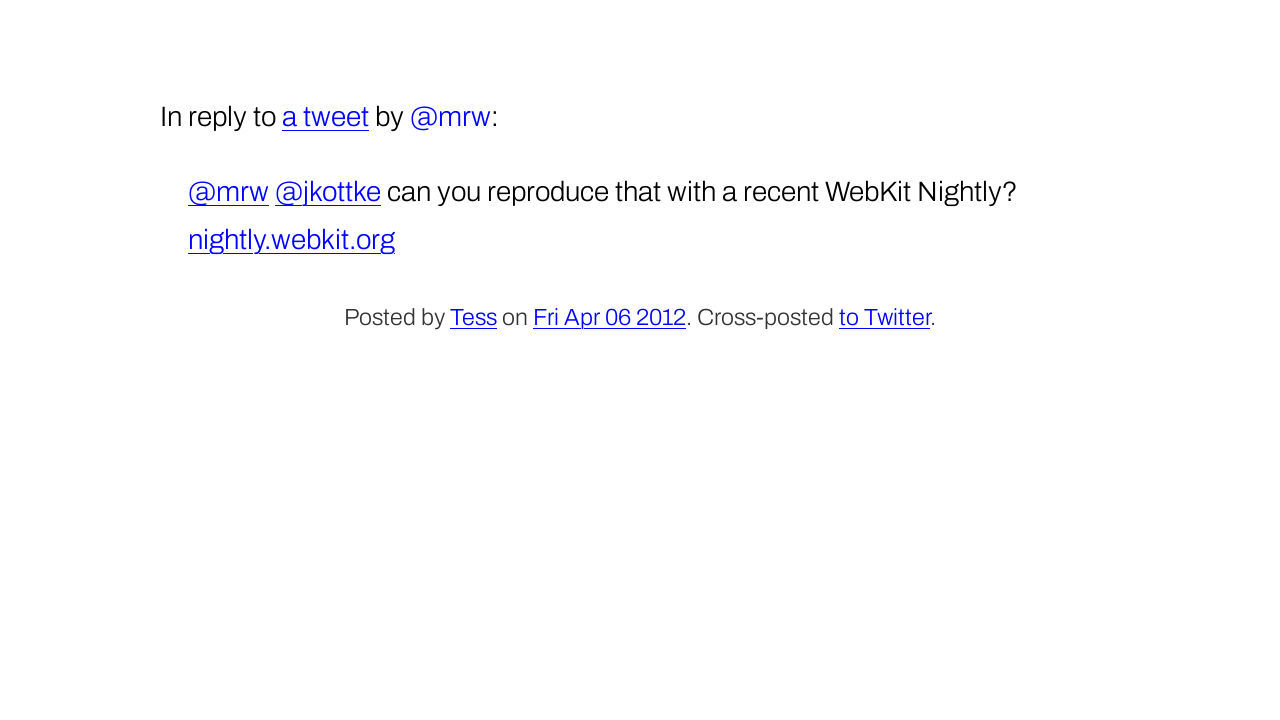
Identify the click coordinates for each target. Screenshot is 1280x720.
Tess (473, 317)
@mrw (228, 191)
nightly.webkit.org (291, 239)
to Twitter (884, 317)
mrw (464, 116)
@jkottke (328, 191)
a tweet (325, 116)
